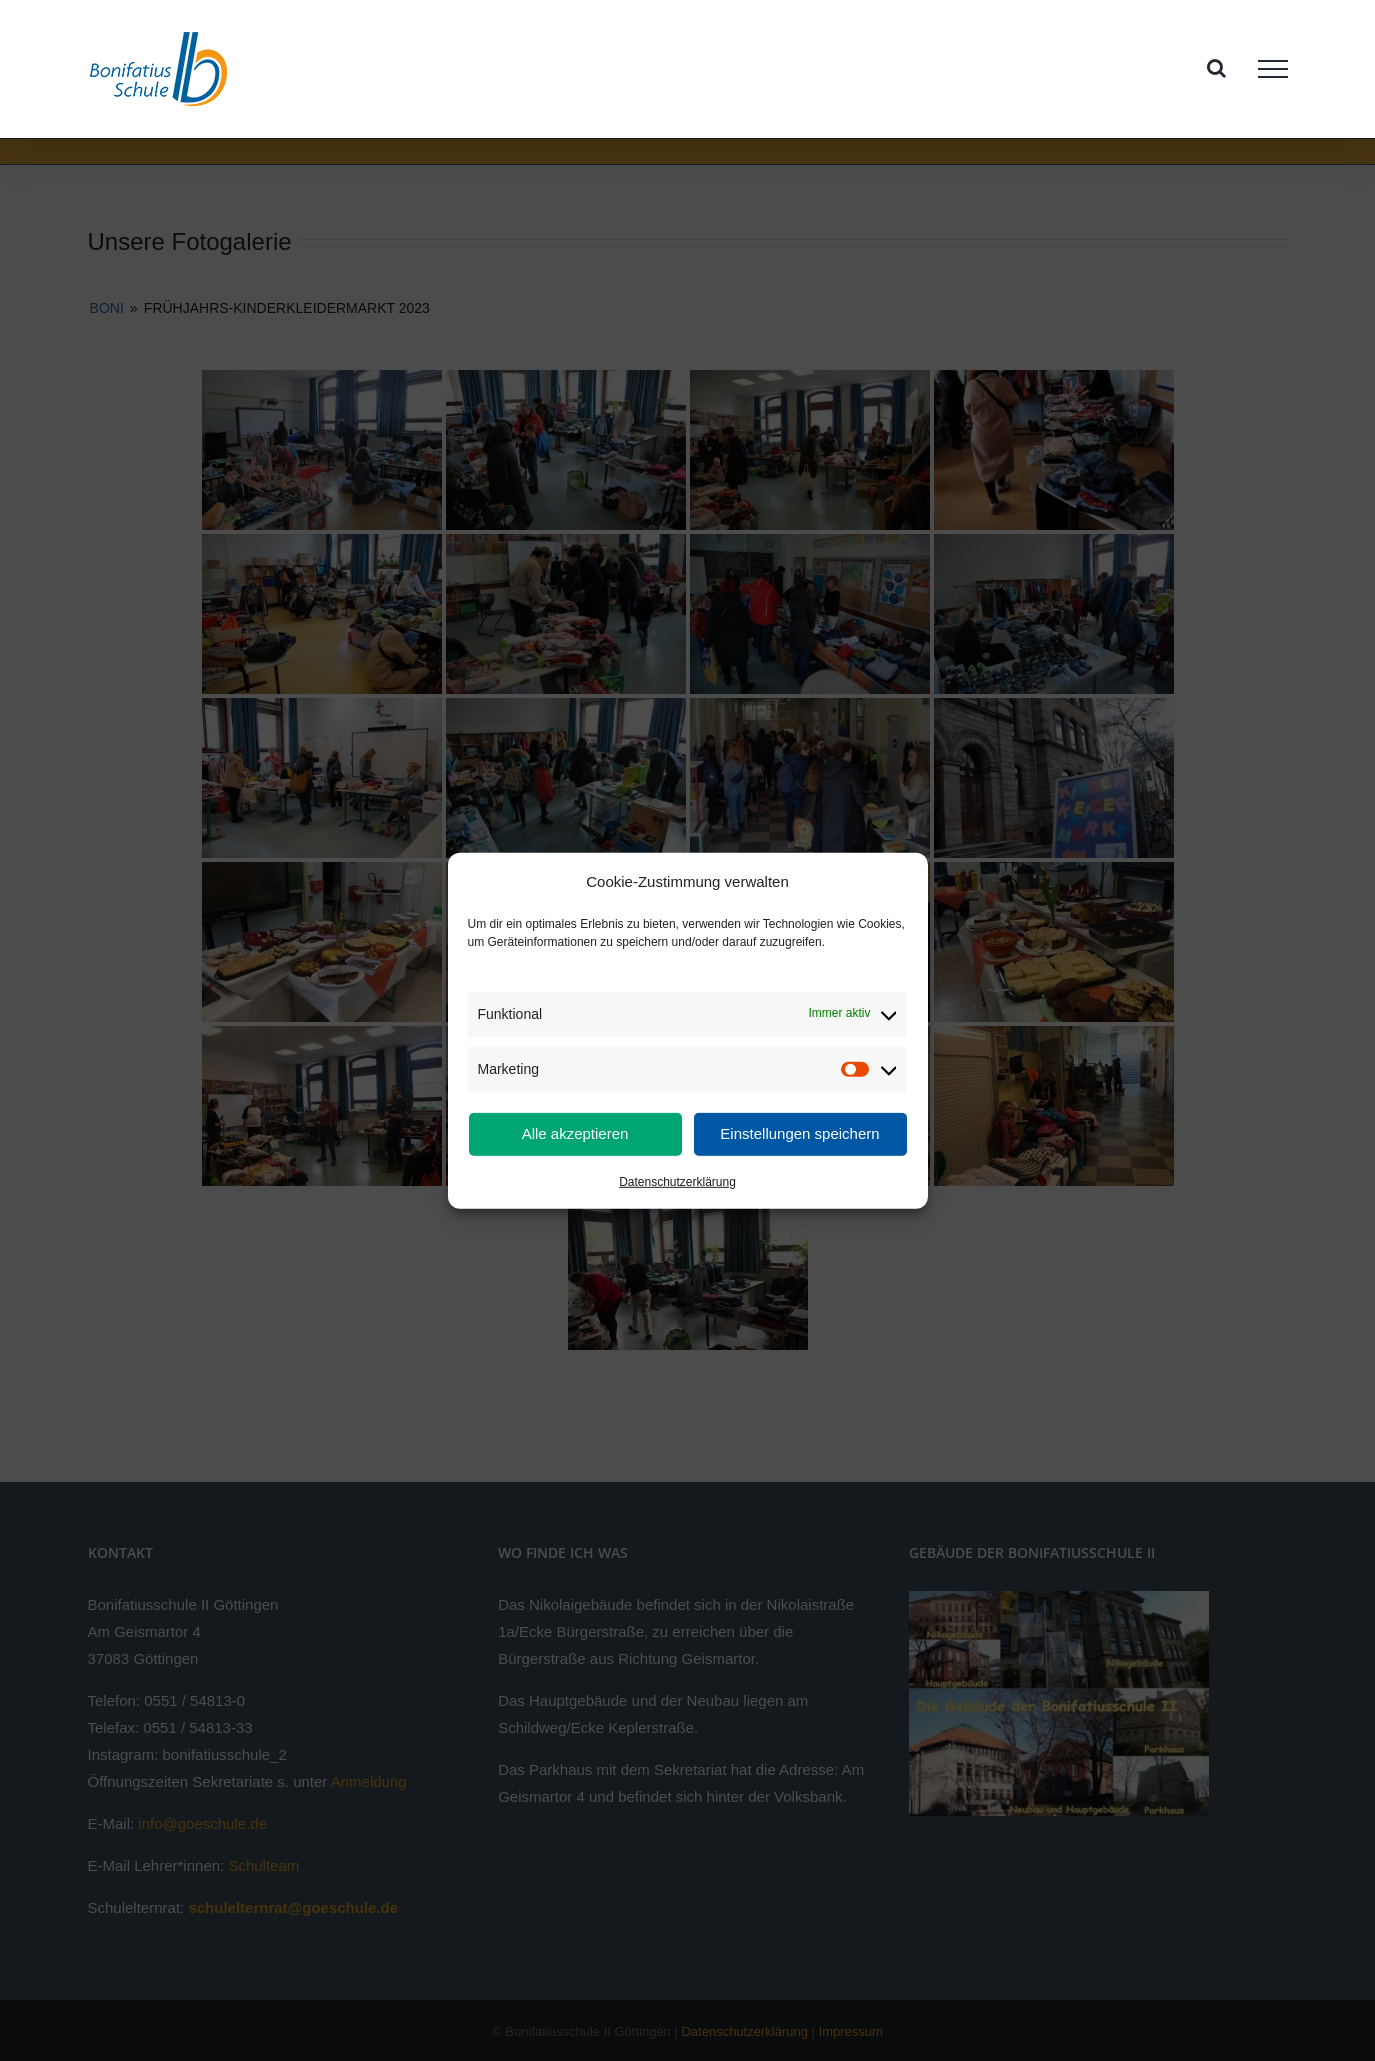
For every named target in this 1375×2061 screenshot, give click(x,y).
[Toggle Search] (1216, 68)
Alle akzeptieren (575, 1133)
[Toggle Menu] (1273, 69)
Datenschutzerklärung (677, 1182)
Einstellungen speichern (799, 1133)
